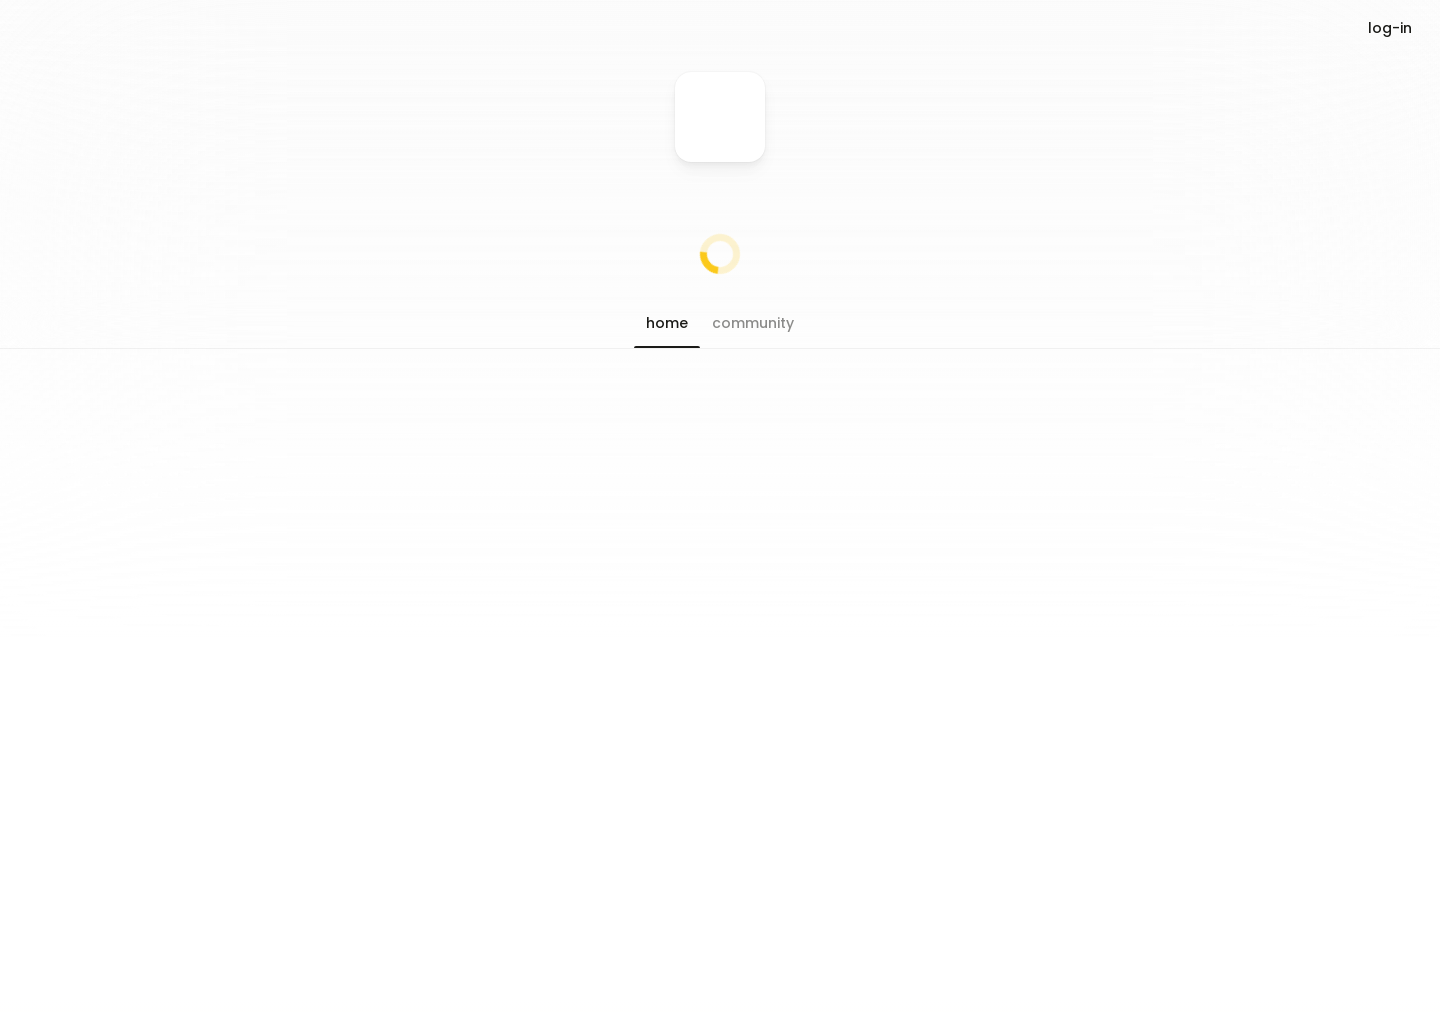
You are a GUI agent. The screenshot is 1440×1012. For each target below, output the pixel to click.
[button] (667, 323)
